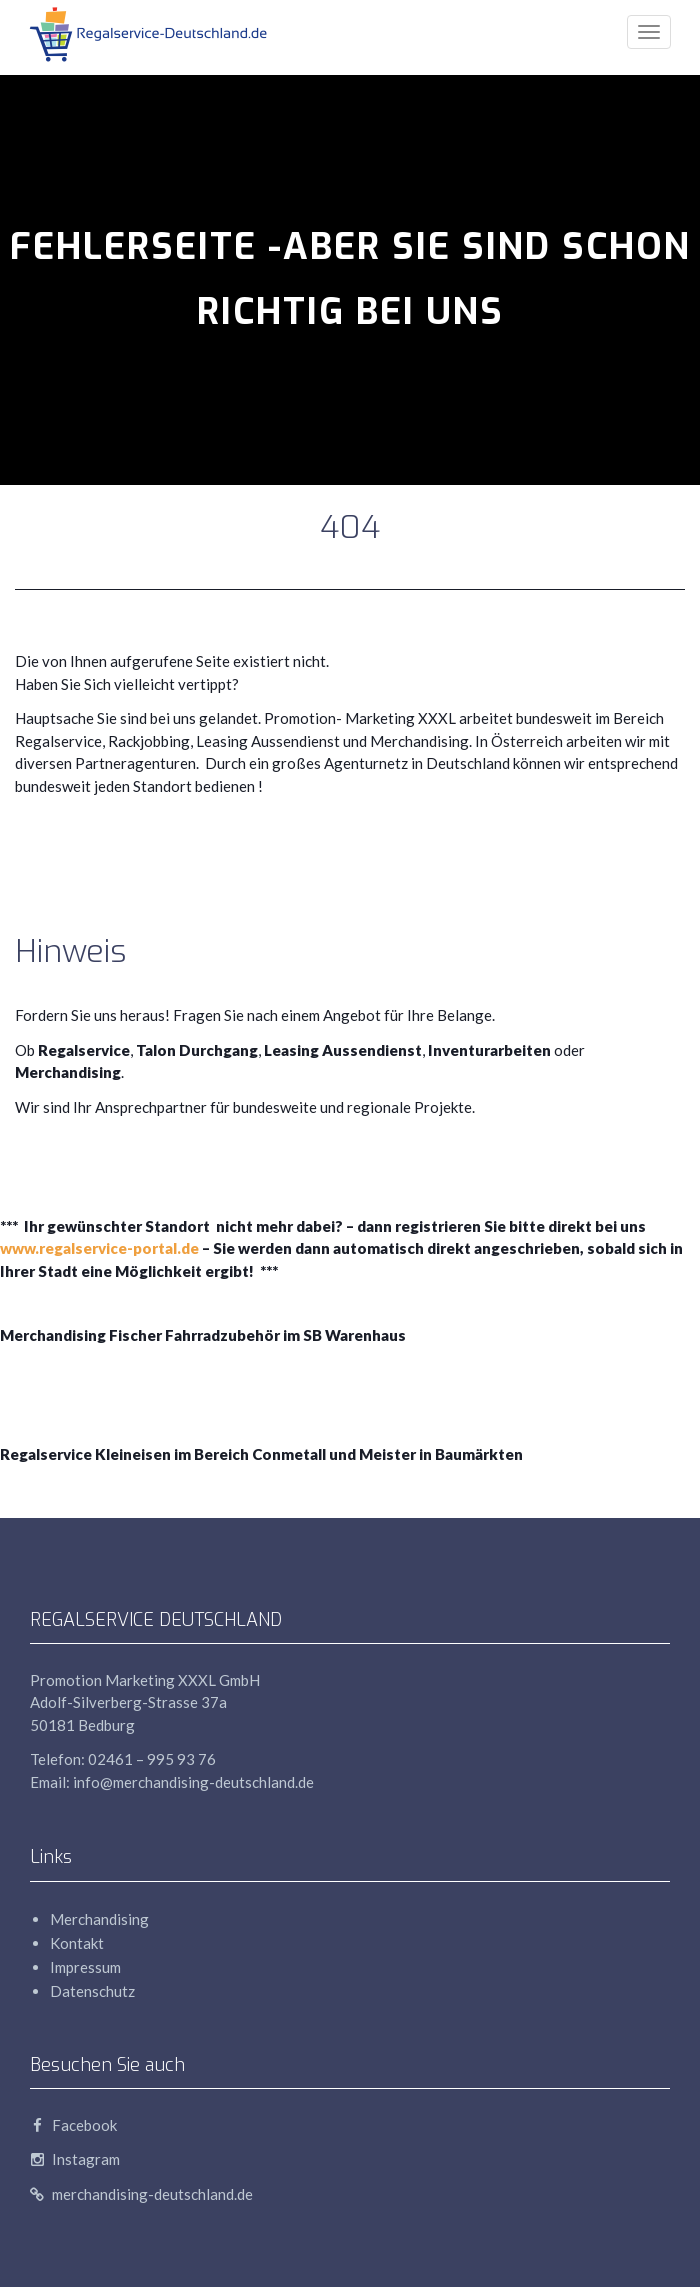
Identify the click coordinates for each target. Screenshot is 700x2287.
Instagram (75, 2159)
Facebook (73, 2125)
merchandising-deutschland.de (141, 2194)
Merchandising (99, 1919)
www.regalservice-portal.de (99, 1248)
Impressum (85, 1967)
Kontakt (77, 1943)
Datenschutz (92, 1991)
